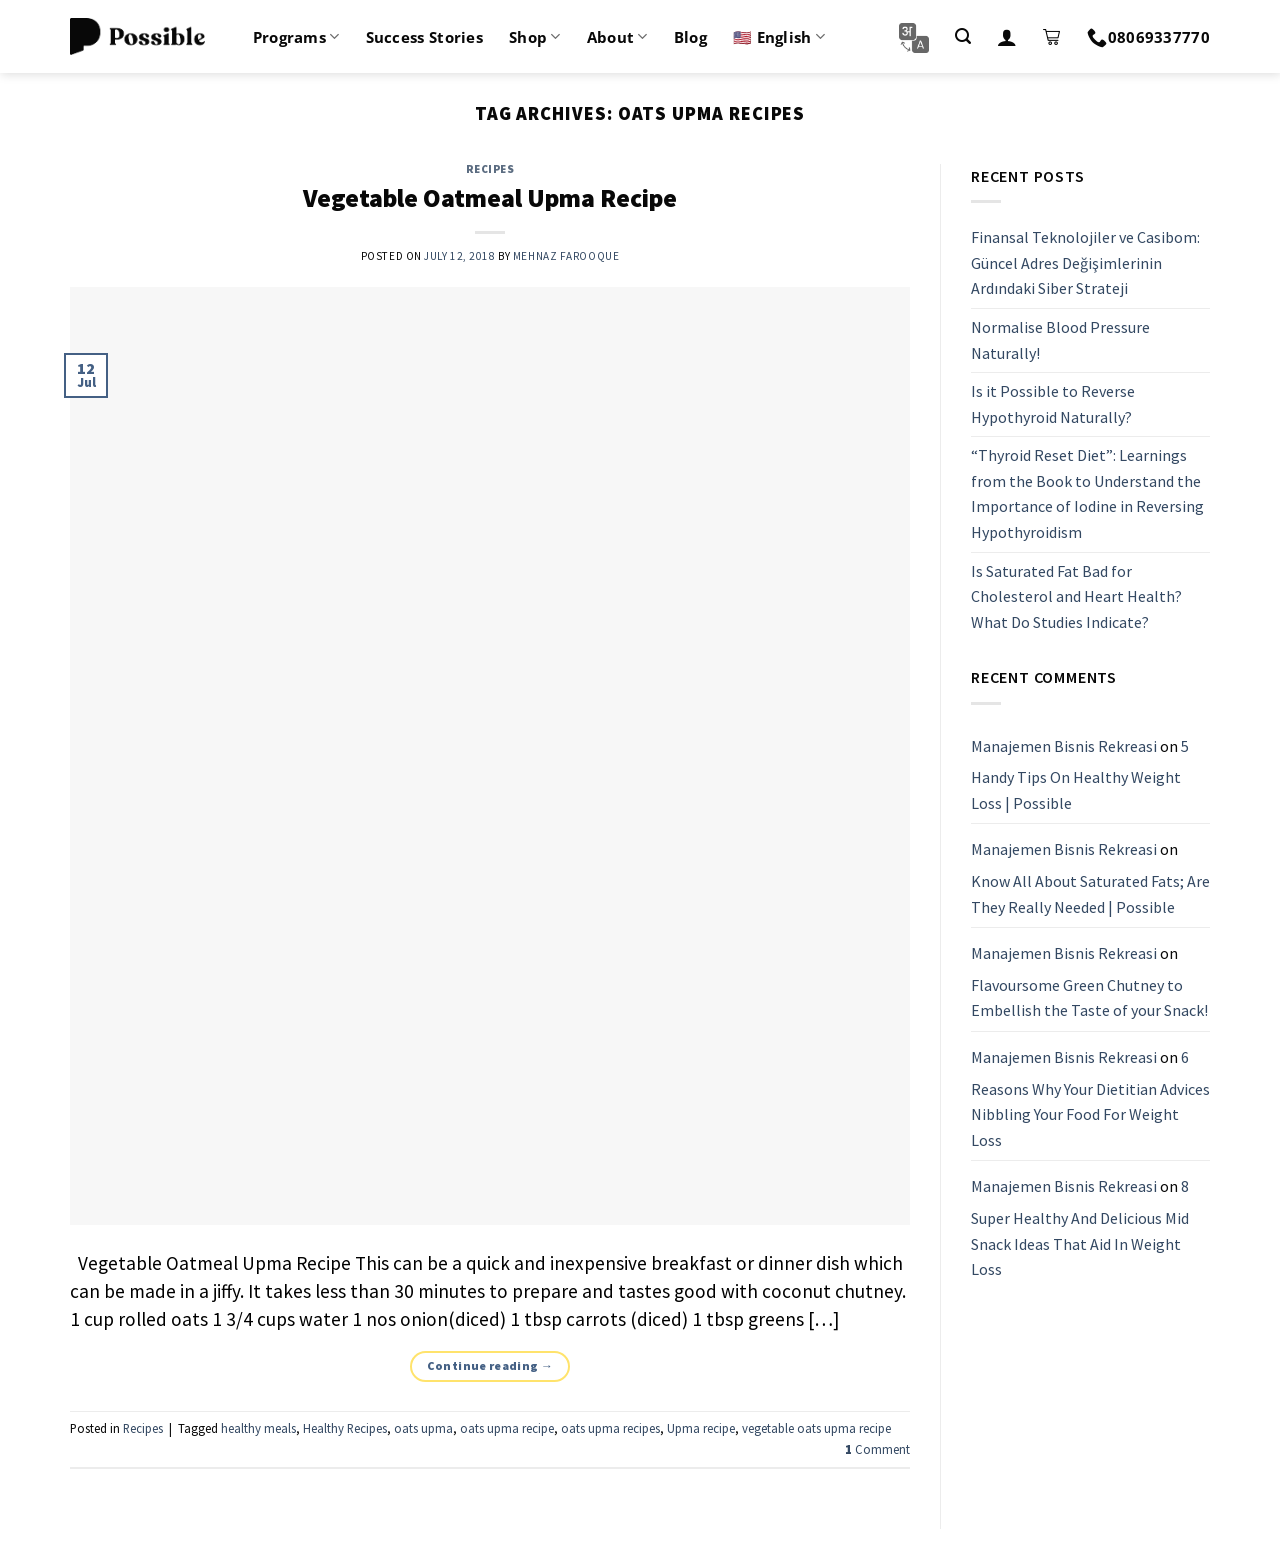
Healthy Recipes (345, 1428)
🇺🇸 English (779, 37)
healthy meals (258, 1428)
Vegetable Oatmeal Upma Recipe (490, 198)
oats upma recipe (507, 1428)
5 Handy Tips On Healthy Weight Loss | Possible (1080, 774)
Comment (877, 1449)
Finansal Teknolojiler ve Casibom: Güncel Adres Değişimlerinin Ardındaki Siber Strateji (1085, 262)
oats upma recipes (610, 1428)
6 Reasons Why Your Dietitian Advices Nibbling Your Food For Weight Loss (1090, 1098)
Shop (535, 37)
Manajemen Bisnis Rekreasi (1064, 746)
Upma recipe (701, 1428)
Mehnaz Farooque (566, 256)
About (617, 37)
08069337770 (1148, 37)
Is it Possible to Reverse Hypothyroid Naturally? (1053, 404)
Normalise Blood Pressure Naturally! (1060, 340)
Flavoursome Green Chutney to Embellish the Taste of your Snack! (1089, 998)
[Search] (963, 36)
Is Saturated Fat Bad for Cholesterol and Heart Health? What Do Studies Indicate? (1076, 596)
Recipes (490, 169)
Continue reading (490, 1365)
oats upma (423, 1428)
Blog (690, 37)
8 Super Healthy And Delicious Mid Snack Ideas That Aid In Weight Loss (1080, 1228)
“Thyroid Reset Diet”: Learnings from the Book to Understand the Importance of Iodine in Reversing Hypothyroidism (1087, 494)
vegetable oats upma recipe (816, 1428)
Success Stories (425, 37)
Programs (296, 37)
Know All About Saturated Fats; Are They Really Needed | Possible (1090, 894)
